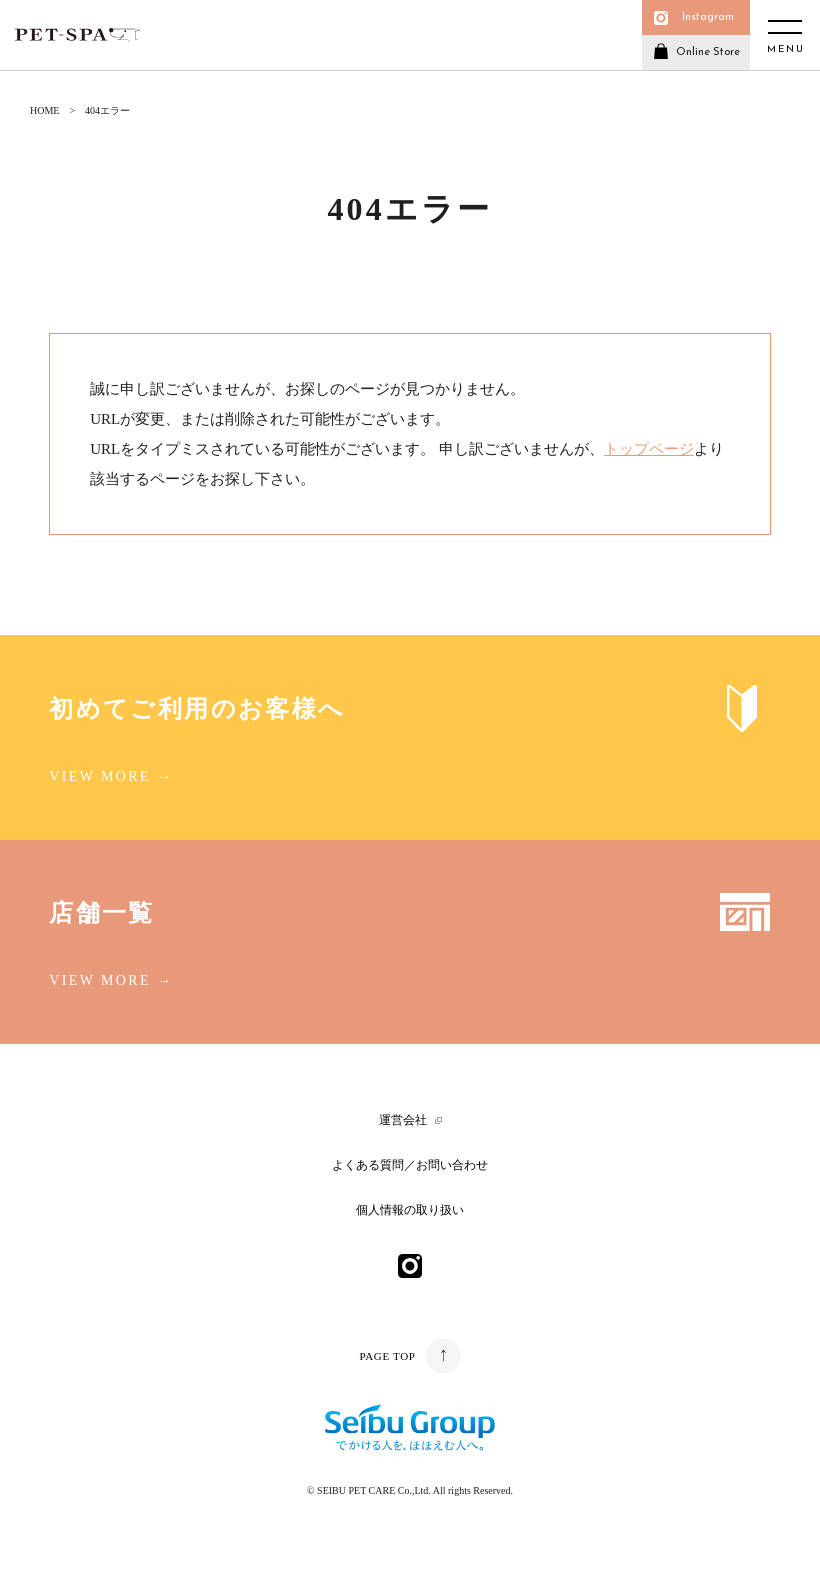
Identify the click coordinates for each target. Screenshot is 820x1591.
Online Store (708, 52)
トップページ (649, 449)
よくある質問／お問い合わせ (410, 1165)
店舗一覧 (102, 913)
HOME (44, 110)
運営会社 (403, 1120)
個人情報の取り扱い (410, 1210)
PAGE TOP (387, 1356)
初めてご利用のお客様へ (197, 709)
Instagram (708, 17)
